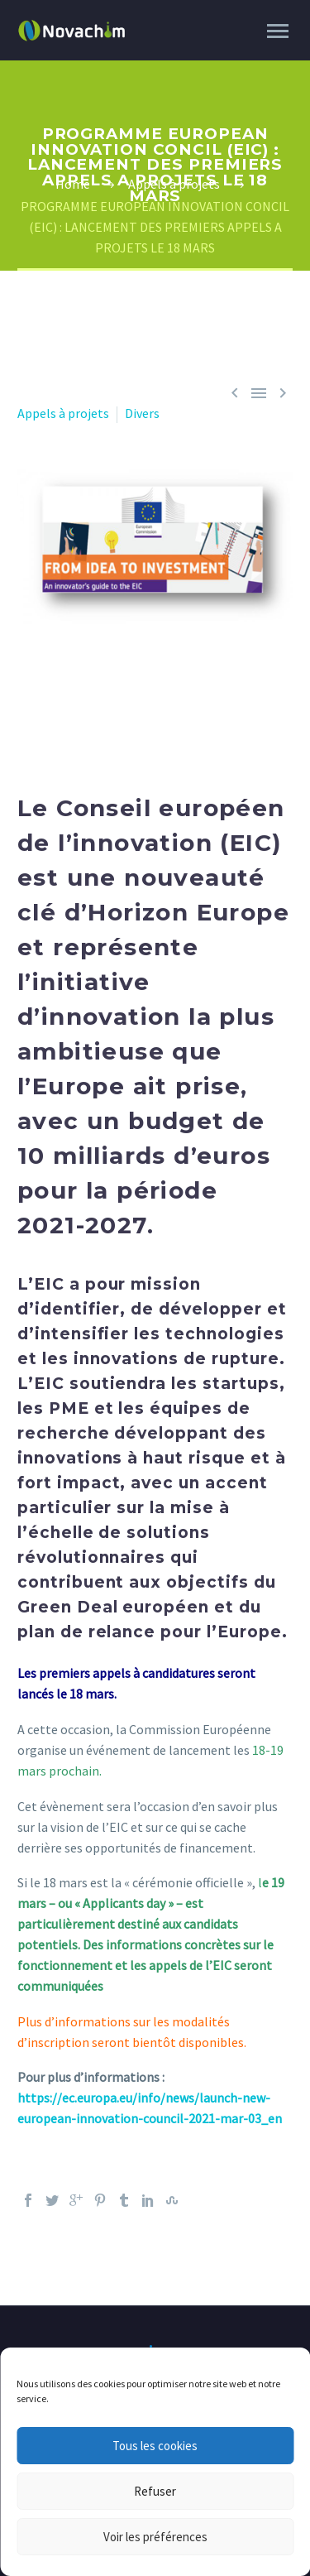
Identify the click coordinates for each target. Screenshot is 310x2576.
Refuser (155, 2491)
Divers (142, 413)
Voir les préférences (155, 2537)
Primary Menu (278, 31)
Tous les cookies (155, 2445)
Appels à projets (63, 413)
